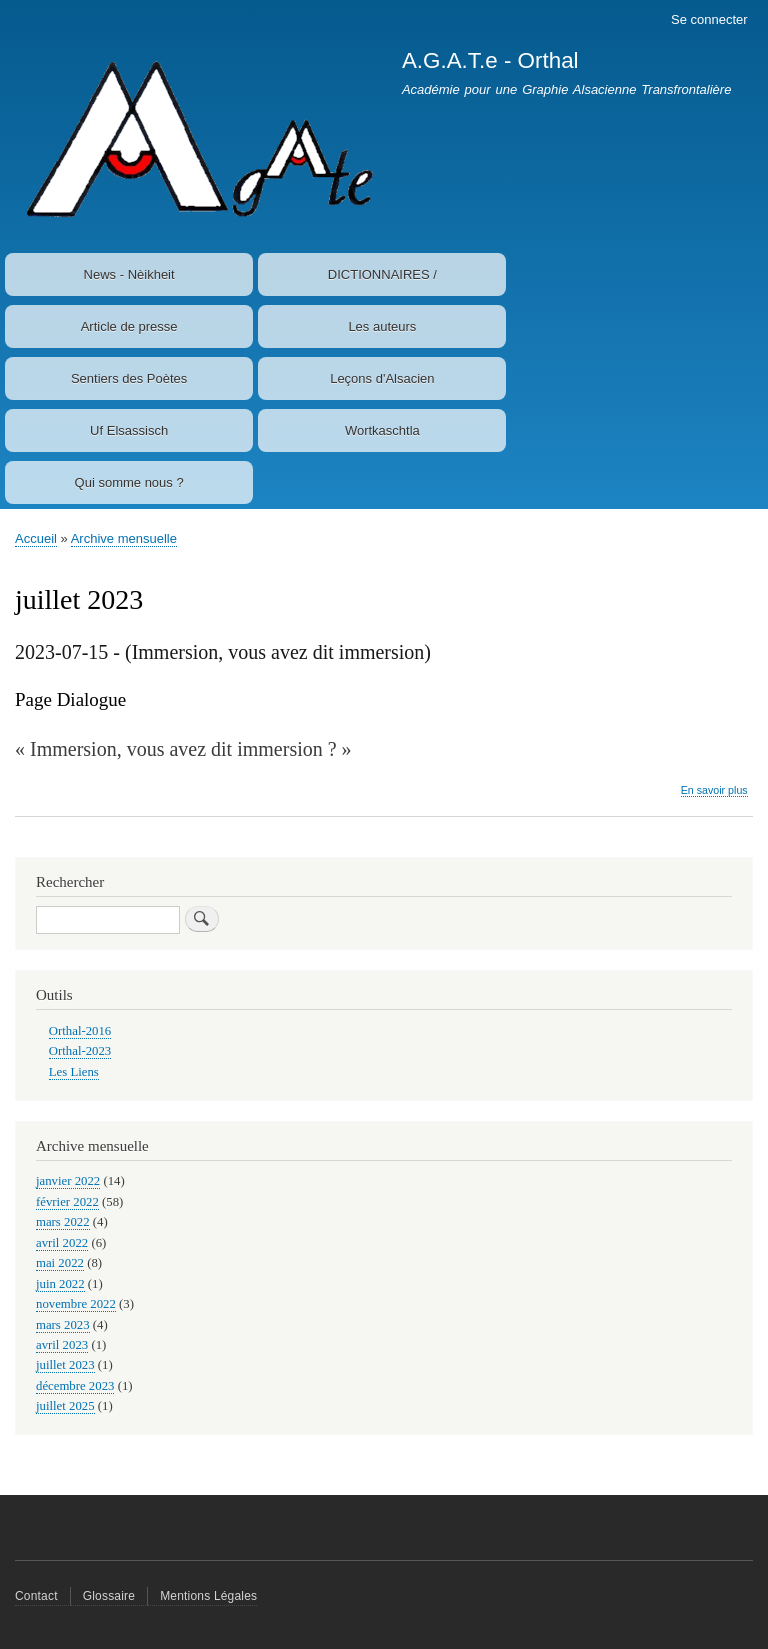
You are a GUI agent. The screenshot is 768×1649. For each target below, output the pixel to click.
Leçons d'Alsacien (382, 378)
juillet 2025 (65, 1406)
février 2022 (67, 1202)
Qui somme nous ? (129, 482)
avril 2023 (62, 1345)
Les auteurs (382, 326)
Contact (36, 1596)
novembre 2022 (76, 1304)
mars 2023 (63, 1325)
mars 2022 (63, 1222)
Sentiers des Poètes (129, 378)
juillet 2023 (65, 1365)
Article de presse (129, 326)
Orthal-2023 (80, 1051)
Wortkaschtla (382, 430)
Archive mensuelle (124, 538)
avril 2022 (62, 1243)
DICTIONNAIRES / (382, 274)
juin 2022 (60, 1284)
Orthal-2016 (80, 1031)
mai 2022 (60, 1263)
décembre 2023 (75, 1386)
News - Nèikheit (129, 274)
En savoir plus (714, 790)
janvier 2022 (68, 1181)
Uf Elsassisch (129, 430)
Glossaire (109, 1596)
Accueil (36, 538)
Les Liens (74, 1072)
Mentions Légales (208, 1596)
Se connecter (709, 19)
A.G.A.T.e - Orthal (490, 60)
